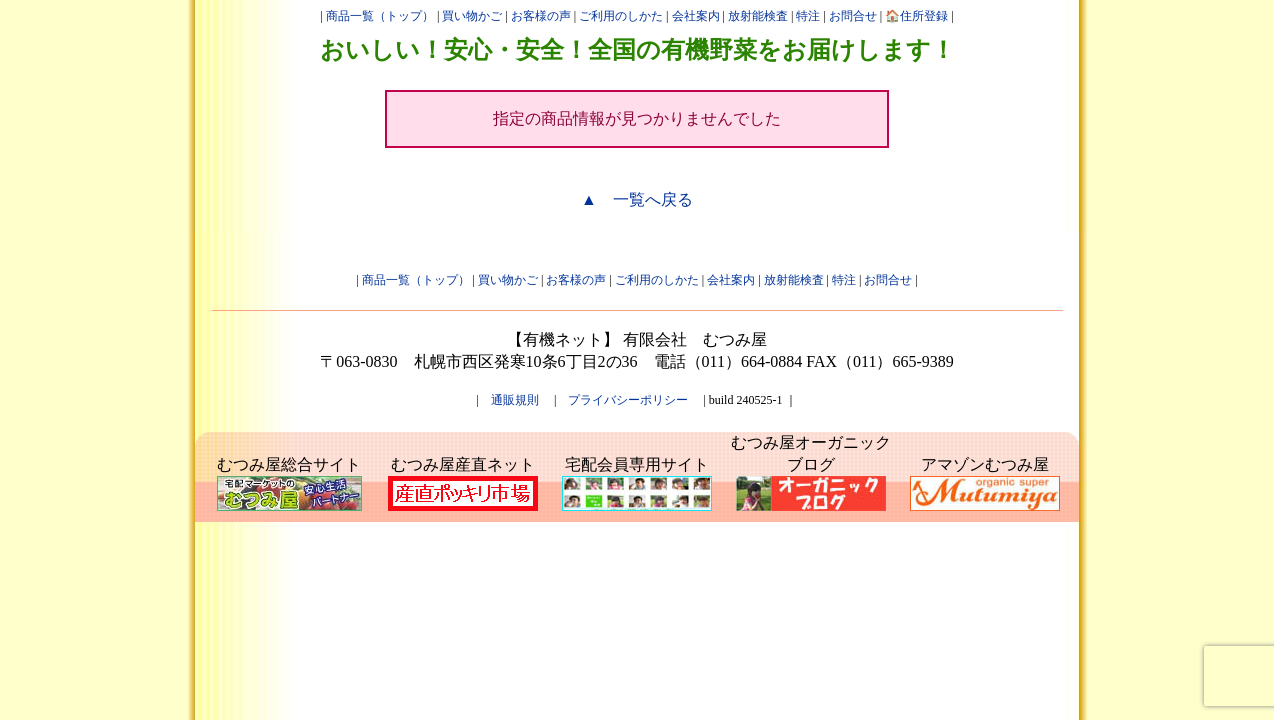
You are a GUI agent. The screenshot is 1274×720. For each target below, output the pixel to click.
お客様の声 (541, 16)
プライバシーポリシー (628, 400)
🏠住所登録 (916, 16)
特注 (808, 16)
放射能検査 (758, 16)
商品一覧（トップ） (380, 16)
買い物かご (472, 16)
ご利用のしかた (621, 16)
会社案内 (696, 16)
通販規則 (515, 400)
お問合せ (853, 16)
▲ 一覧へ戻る (637, 199)
